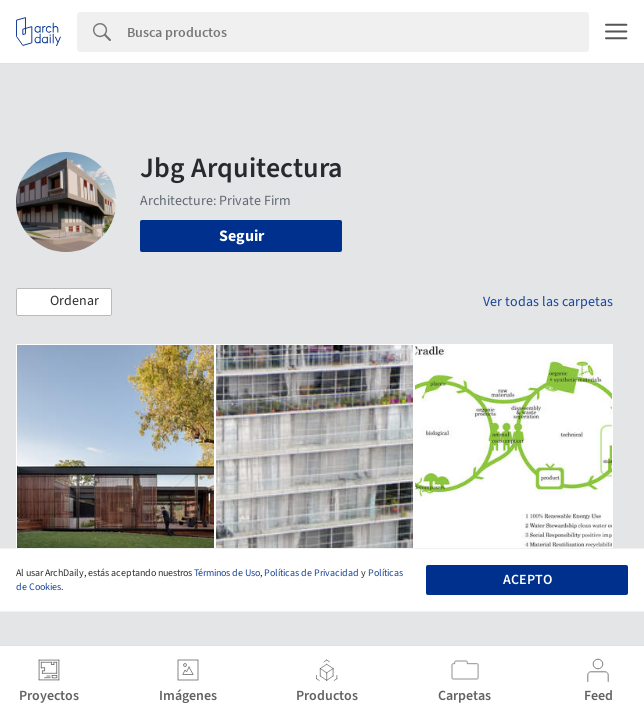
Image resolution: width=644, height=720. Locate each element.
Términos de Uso (227, 573)
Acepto (527, 580)
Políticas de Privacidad (311, 573)
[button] (64, 302)
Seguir (241, 236)
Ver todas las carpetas (548, 302)
